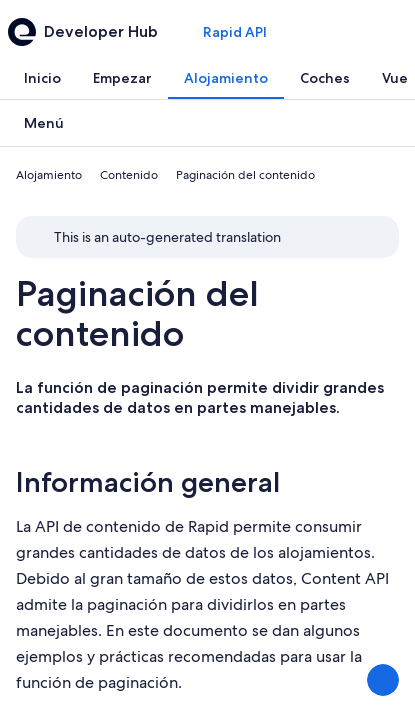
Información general (148, 482)
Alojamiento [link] (49, 175)
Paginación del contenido (137, 313)
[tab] (42, 78)
